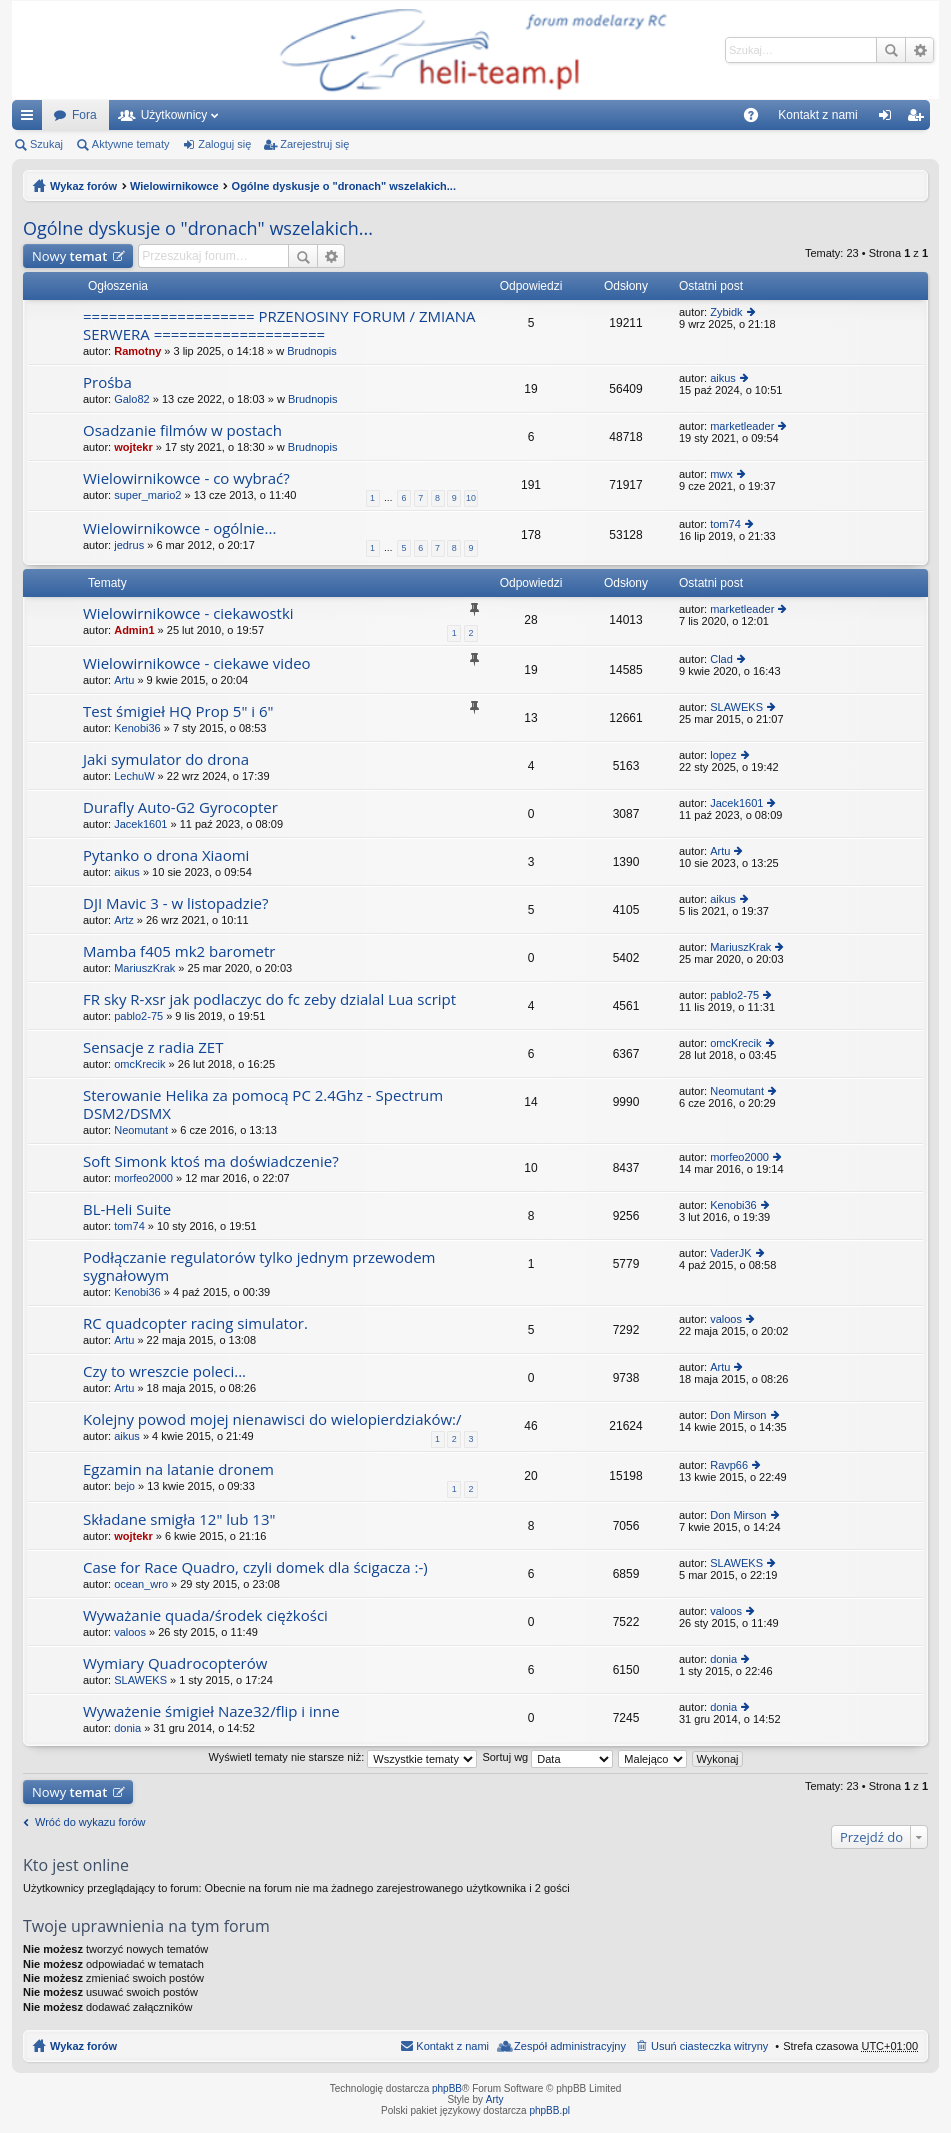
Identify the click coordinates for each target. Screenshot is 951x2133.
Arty (495, 2099)
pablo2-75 (138, 1016)
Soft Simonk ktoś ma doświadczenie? (211, 1161)
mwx (721, 474)
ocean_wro (141, 1584)
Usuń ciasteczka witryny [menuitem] (709, 2046)
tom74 (725, 524)
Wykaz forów (83, 186)
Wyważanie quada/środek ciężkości (205, 1615)
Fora (84, 115)
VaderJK (730, 1253)
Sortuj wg (547, 1757)
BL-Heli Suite (127, 1209)
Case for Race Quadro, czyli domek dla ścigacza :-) (255, 1567)
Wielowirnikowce (174, 186)
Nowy (69, 256)
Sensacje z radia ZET (153, 1047)
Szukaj (891, 50)
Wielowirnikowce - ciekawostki (188, 613)
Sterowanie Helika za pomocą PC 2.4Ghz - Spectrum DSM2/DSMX (263, 1104)
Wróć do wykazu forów (90, 1822)
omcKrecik (139, 1064)
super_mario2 (147, 495)
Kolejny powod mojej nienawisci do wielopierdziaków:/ (272, 1419)
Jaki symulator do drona (166, 759)
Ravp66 (729, 1465)
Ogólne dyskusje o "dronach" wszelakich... (344, 186)
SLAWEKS (736, 707)
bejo (124, 1486)
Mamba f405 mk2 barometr (179, 951)
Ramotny (137, 351)
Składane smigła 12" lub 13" (179, 1519)
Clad (721, 659)
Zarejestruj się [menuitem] (919, 119)
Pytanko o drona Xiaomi (166, 855)
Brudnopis (312, 351)
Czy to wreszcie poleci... (164, 1371)
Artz (124, 920)
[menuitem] (717, 115)
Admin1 (134, 630)
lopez (723, 755)
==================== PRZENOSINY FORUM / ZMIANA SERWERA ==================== (279, 325)
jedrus (129, 545)
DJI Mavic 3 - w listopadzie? (175, 903)
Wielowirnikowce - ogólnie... (179, 528)
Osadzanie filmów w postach (182, 430)
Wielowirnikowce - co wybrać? (186, 478)
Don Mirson (738, 1415)
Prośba (107, 382)
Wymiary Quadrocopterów (175, 1663)
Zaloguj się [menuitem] (888, 119)
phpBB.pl (549, 2110)
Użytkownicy (174, 115)
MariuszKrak (144, 968)
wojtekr (133, 447)
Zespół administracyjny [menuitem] (570, 2046)
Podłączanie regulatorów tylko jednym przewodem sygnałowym (259, 1266)
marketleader (742, 426)
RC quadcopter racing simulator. (195, 1323)
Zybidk (726, 312)
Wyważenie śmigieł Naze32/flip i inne (211, 1711)
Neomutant (141, 1130)
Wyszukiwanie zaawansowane (919, 50)
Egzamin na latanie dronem (178, 1469)
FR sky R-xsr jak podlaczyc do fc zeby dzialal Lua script (269, 999)
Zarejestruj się (314, 144)
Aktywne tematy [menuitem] (131, 144)
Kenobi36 (137, 728)
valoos (726, 1319)
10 (471, 498)
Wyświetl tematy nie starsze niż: (342, 1757)
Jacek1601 (140, 824)
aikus (723, 378)
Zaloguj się (224, 144)
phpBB (447, 2088)
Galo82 (131, 399)
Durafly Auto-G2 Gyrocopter (180, 807)
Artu (124, 680)
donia (723, 1659)
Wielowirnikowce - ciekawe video (197, 663)
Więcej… (31, 119)
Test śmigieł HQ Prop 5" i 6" (178, 711)
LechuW (134, 776)
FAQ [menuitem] (757, 119)
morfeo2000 (143, 1178)
